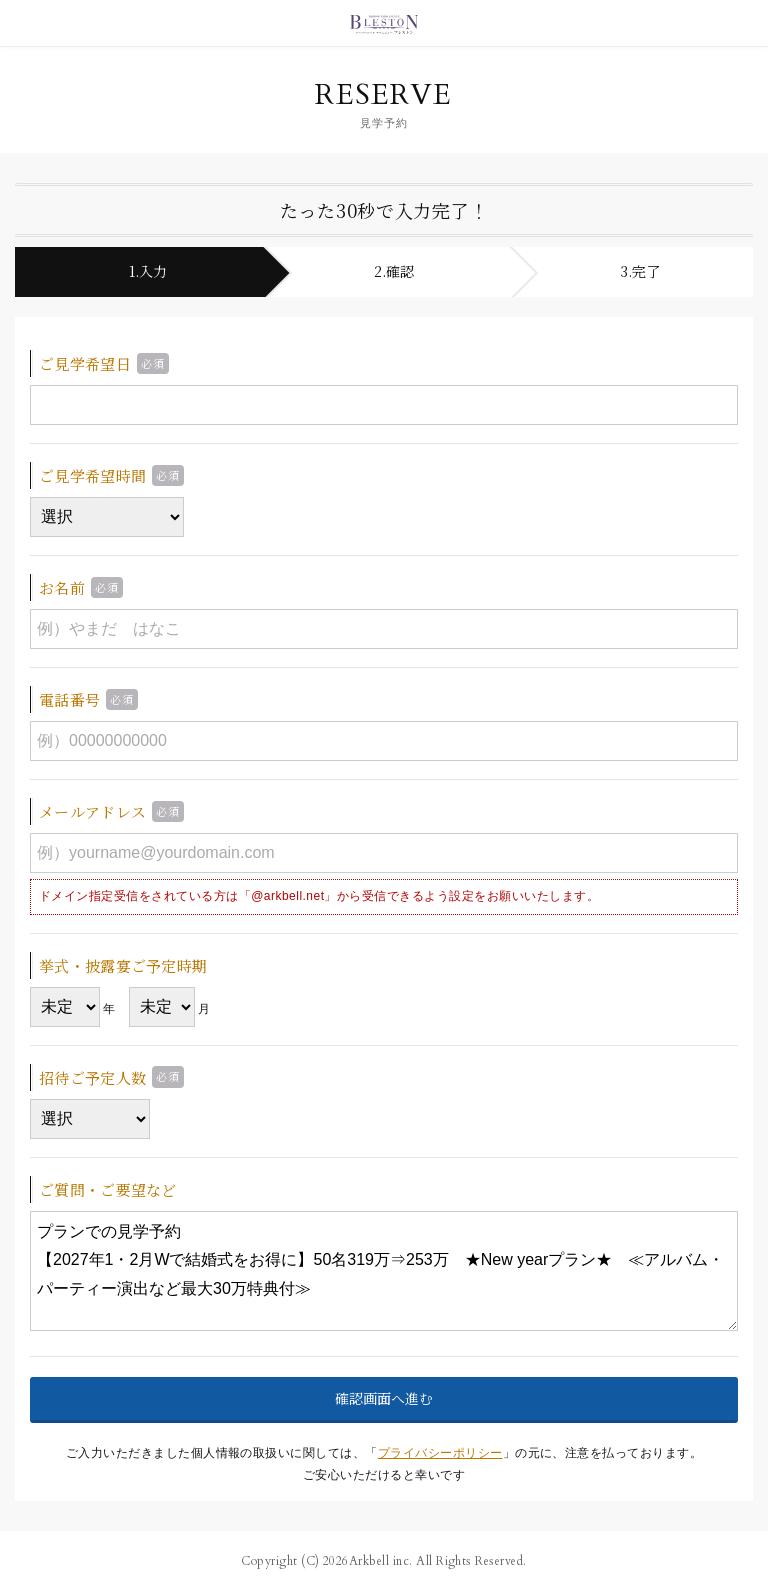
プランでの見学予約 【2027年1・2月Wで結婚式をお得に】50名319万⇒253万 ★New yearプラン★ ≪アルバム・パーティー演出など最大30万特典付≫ (384, 1271)
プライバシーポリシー (440, 1453)
